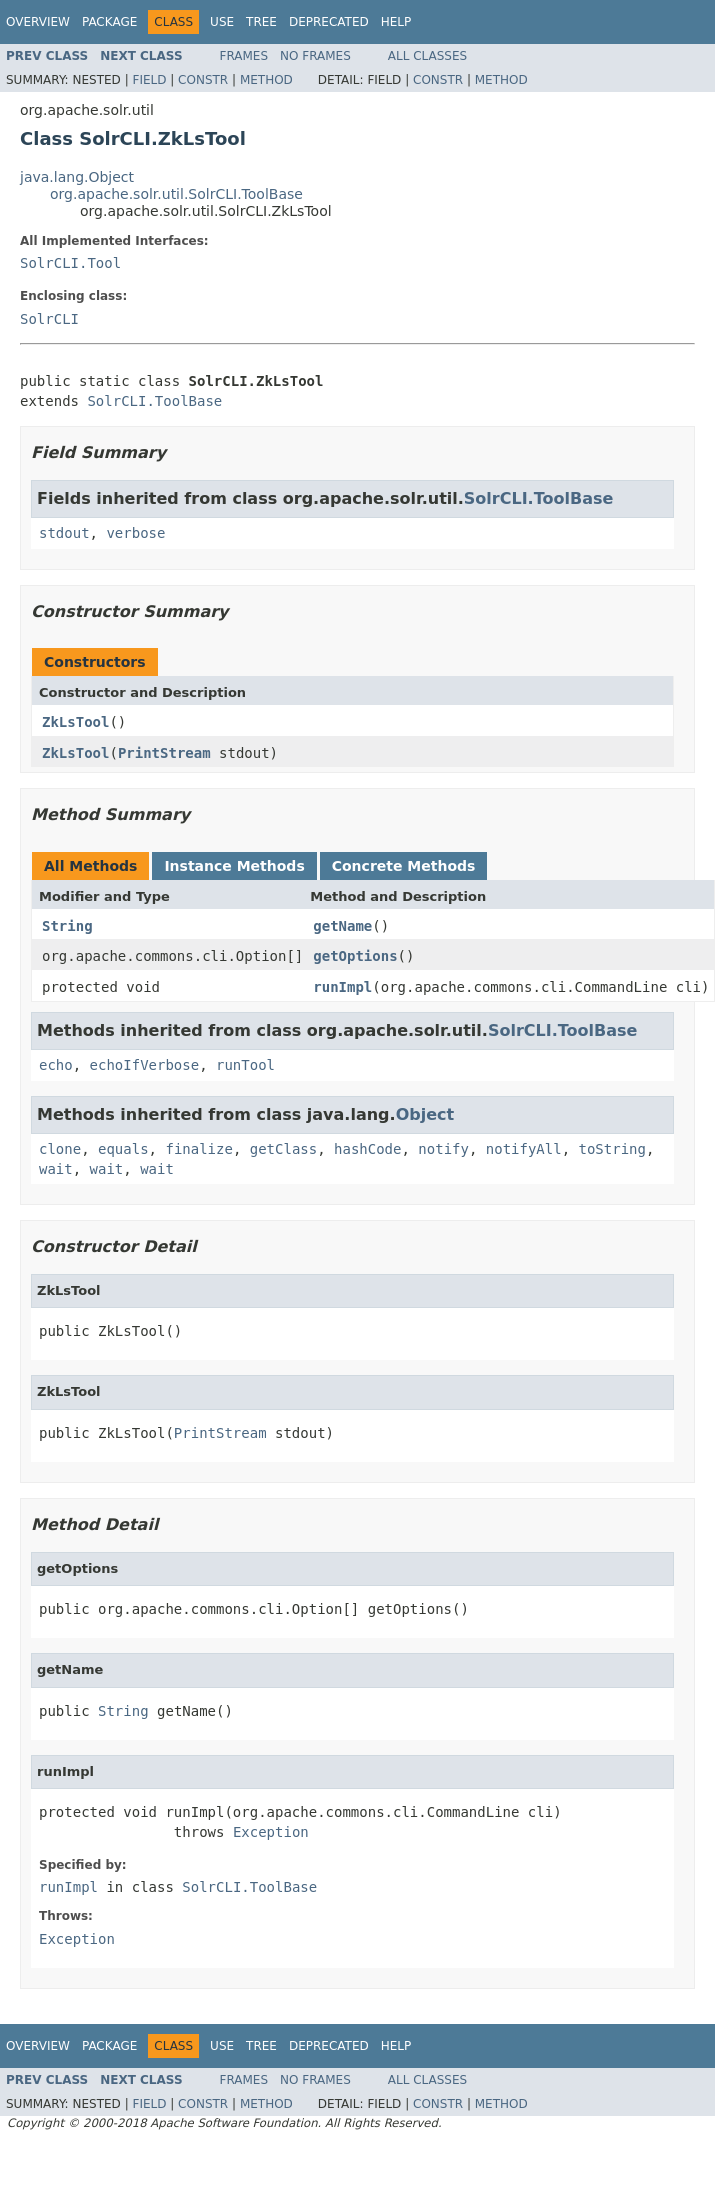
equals (123, 1149)
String (67, 926)
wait (56, 1169)
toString (612, 1149)
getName (342, 926)
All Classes (427, 56)
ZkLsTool (75, 722)
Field (149, 80)
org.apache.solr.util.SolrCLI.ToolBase (176, 194)
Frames (244, 56)
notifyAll (524, 1149)
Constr (203, 80)
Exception (271, 1832)
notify (443, 1149)
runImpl (342, 987)
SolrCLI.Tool (70, 263)
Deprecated (329, 22)
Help (396, 22)
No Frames (315, 56)
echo (56, 1065)
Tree (261, 22)
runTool (245, 1065)
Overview (38, 22)
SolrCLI (49, 319)
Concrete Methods (404, 866)
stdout (64, 533)
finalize (198, 1149)
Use (222, 22)
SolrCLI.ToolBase (154, 401)
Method (266, 80)
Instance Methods (234, 866)
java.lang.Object (77, 177)
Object (425, 1114)
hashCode (367, 1149)
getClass (283, 1149)
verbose (135, 533)
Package (109, 22)
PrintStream (164, 753)
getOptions (355, 956)
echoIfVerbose (145, 1065)
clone (60, 1149)
